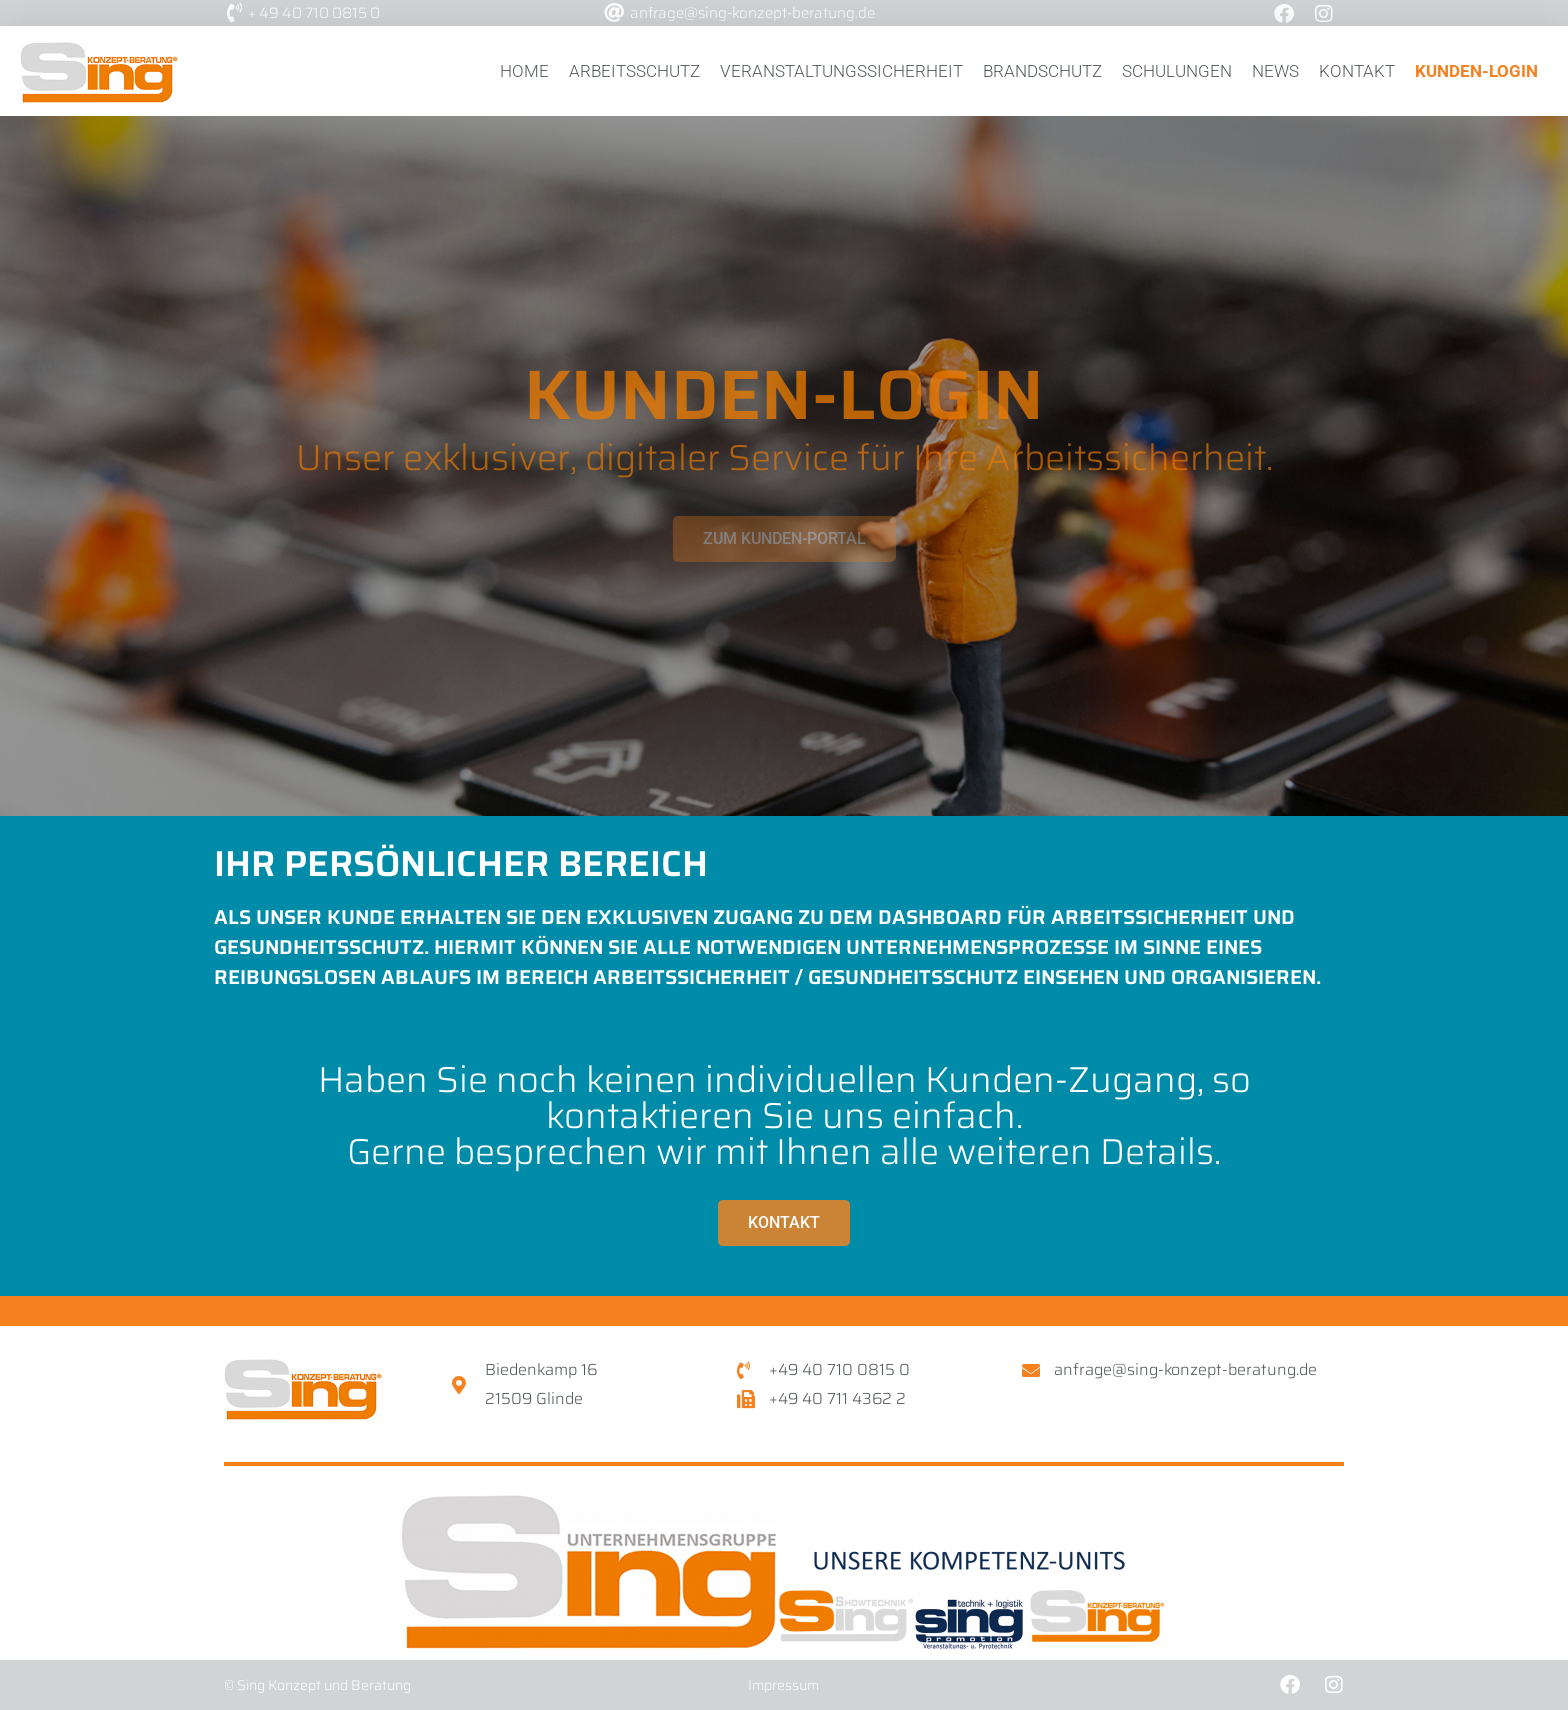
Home (524, 71)
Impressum (783, 1685)
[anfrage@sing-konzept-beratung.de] (614, 13)
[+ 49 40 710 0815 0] (234, 13)
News (1275, 71)
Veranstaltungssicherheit (841, 71)
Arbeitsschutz (634, 71)
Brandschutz (1042, 71)
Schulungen (1177, 71)
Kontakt (1357, 71)
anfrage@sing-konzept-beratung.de (752, 13)
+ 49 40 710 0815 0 (314, 13)
